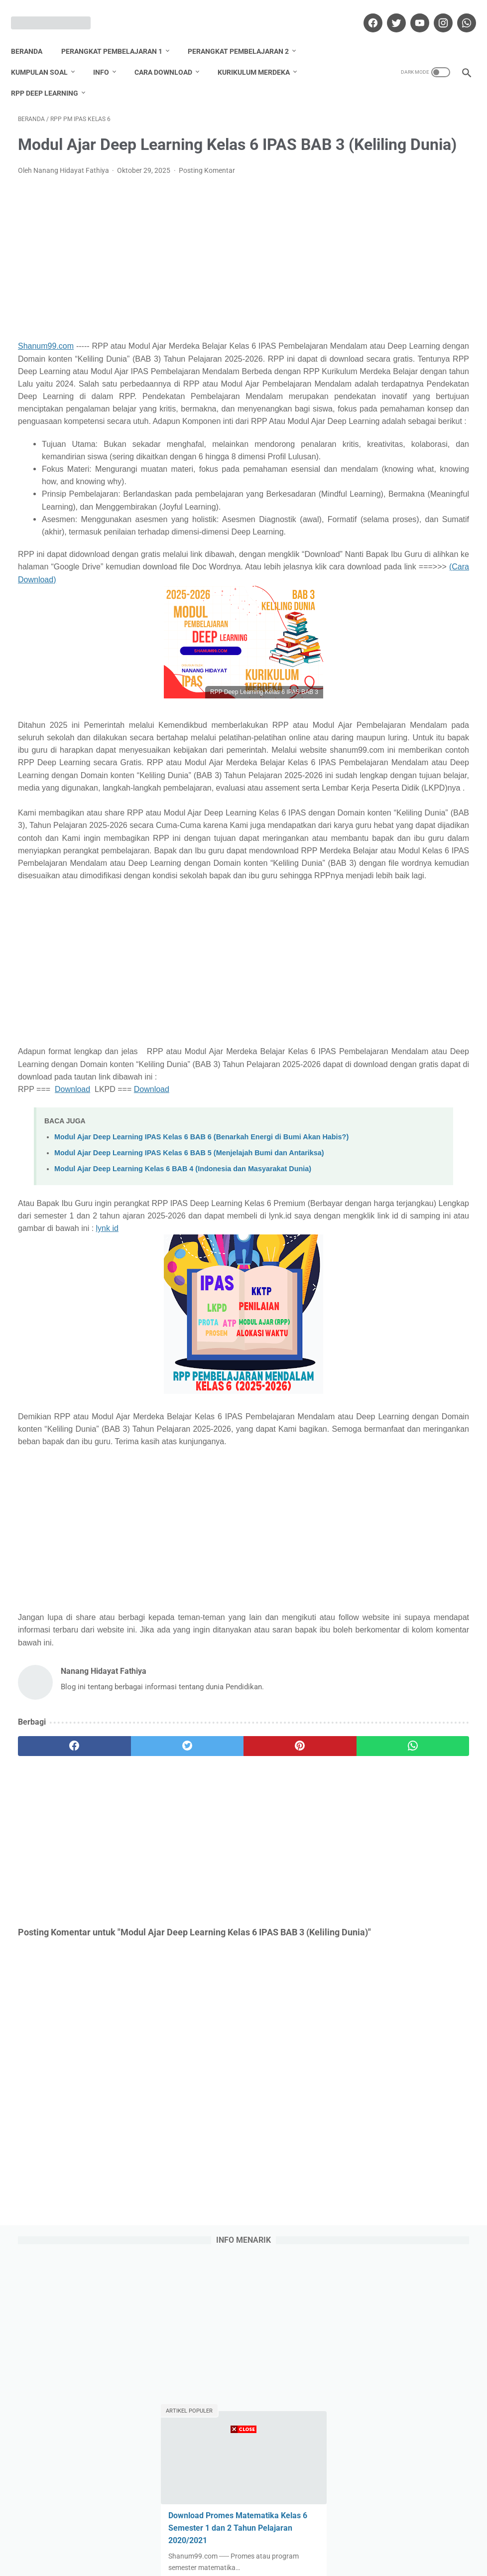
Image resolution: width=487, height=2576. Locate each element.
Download (72, 1317)
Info (108, 55)
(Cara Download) (48, 694)
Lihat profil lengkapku (411, 1188)
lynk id (125, 1503)
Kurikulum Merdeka (261, 55)
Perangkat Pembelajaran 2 (245, 34)
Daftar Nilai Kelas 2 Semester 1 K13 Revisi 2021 (402, 712)
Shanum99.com (46, 361)
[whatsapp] (458, 12)
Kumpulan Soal (46, 55)
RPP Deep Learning (51, 76)
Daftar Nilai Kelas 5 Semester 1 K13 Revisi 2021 (402, 540)
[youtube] (411, 12)
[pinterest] (205, 2046)
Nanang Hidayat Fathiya (411, 1117)
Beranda (33, 34)
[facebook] (364, 12)
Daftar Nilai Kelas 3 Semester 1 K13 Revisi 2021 (402, 465)
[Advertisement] (168, 273)
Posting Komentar (207, 186)
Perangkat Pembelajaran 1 (118, 34)
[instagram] (435, 12)
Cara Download (170, 55)
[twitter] (388, 12)
